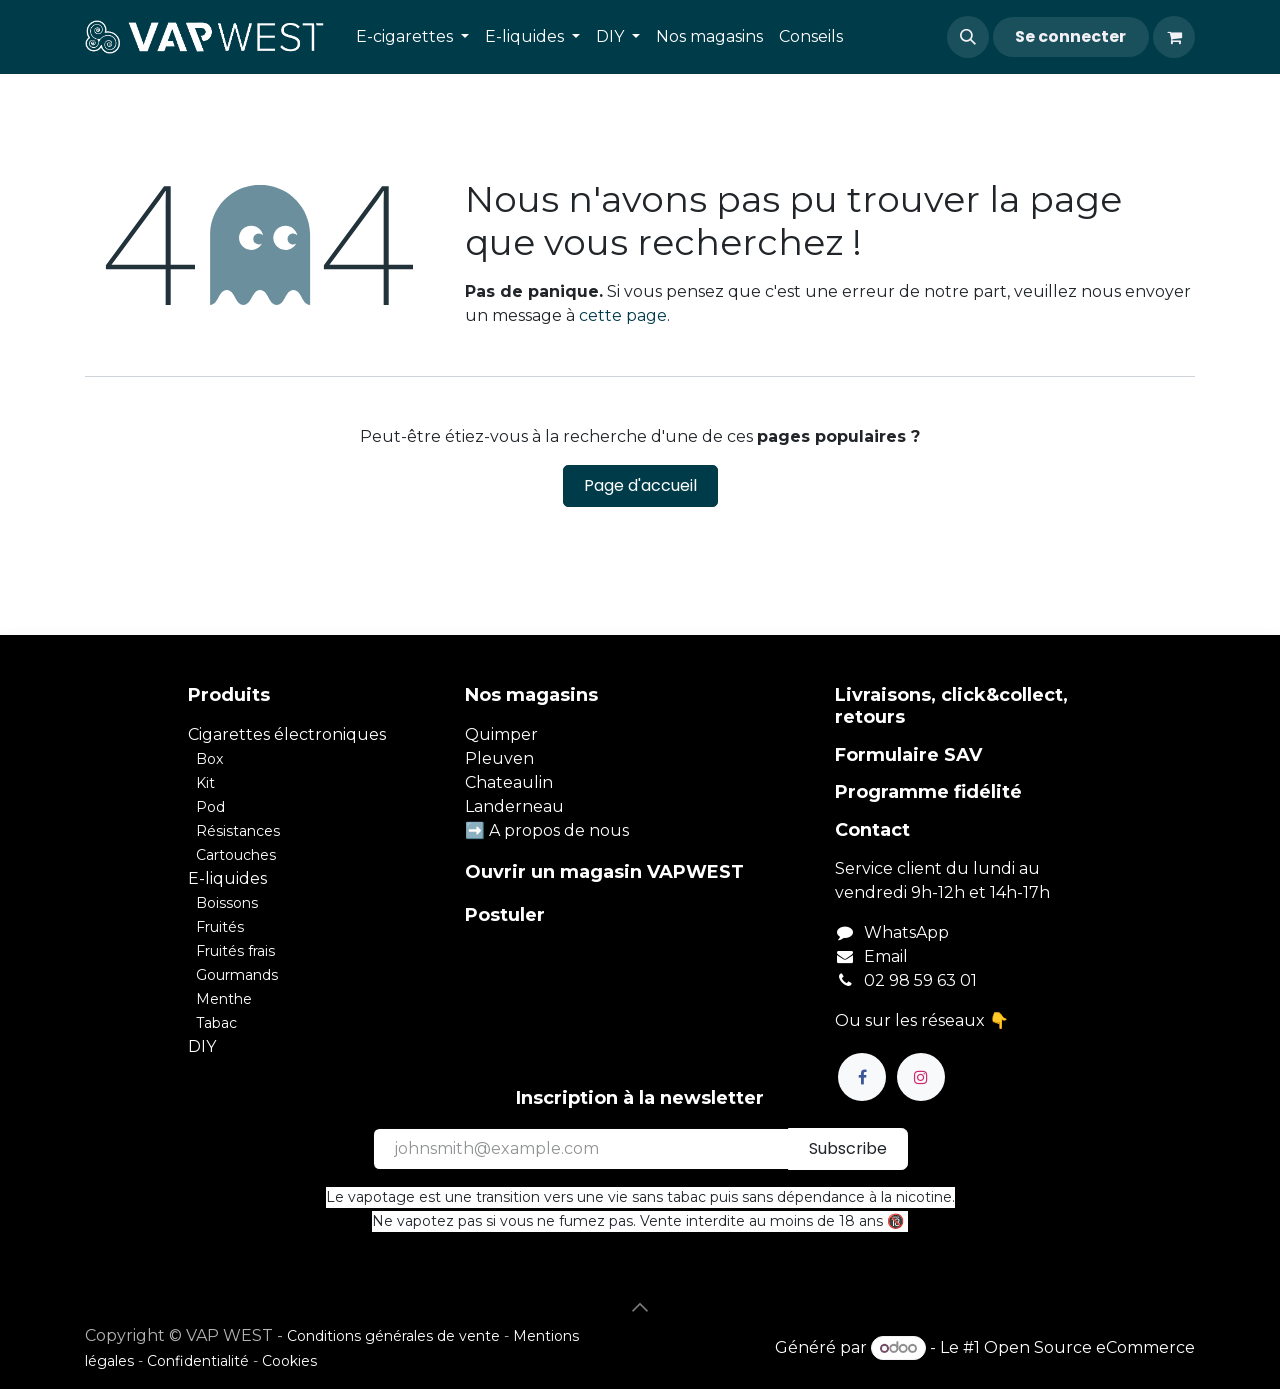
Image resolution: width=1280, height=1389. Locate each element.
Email (886, 956)
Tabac (216, 1023)
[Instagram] (921, 1077)
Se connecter (1070, 36)
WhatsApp (906, 932)
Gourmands (237, 975)
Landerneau (514, 806)
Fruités (220, 927)
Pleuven (499, 758)
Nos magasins (531, 695)
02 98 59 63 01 (920, 980)
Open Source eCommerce (1089, 1347)
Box (209, 759)
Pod (210, 807)
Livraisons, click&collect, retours (951, 706)
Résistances (238, 831)
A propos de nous (559, 830)
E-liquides (227, 878)
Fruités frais (235, 951)
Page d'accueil (640, 485)
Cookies (289, 1361)
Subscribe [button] (848, 1148)
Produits (229, 695)
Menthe (224, 999)
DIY (202, 1046)
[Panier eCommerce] (1174, 37)
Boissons (227, 903)
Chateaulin (509, 782)
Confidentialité (198, 1361)
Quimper (501, 734)
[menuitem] (412, 37)
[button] (968, 37)
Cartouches (236, 855)
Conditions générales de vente (393, 1336)
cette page (623, 315)
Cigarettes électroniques (287, 734)
